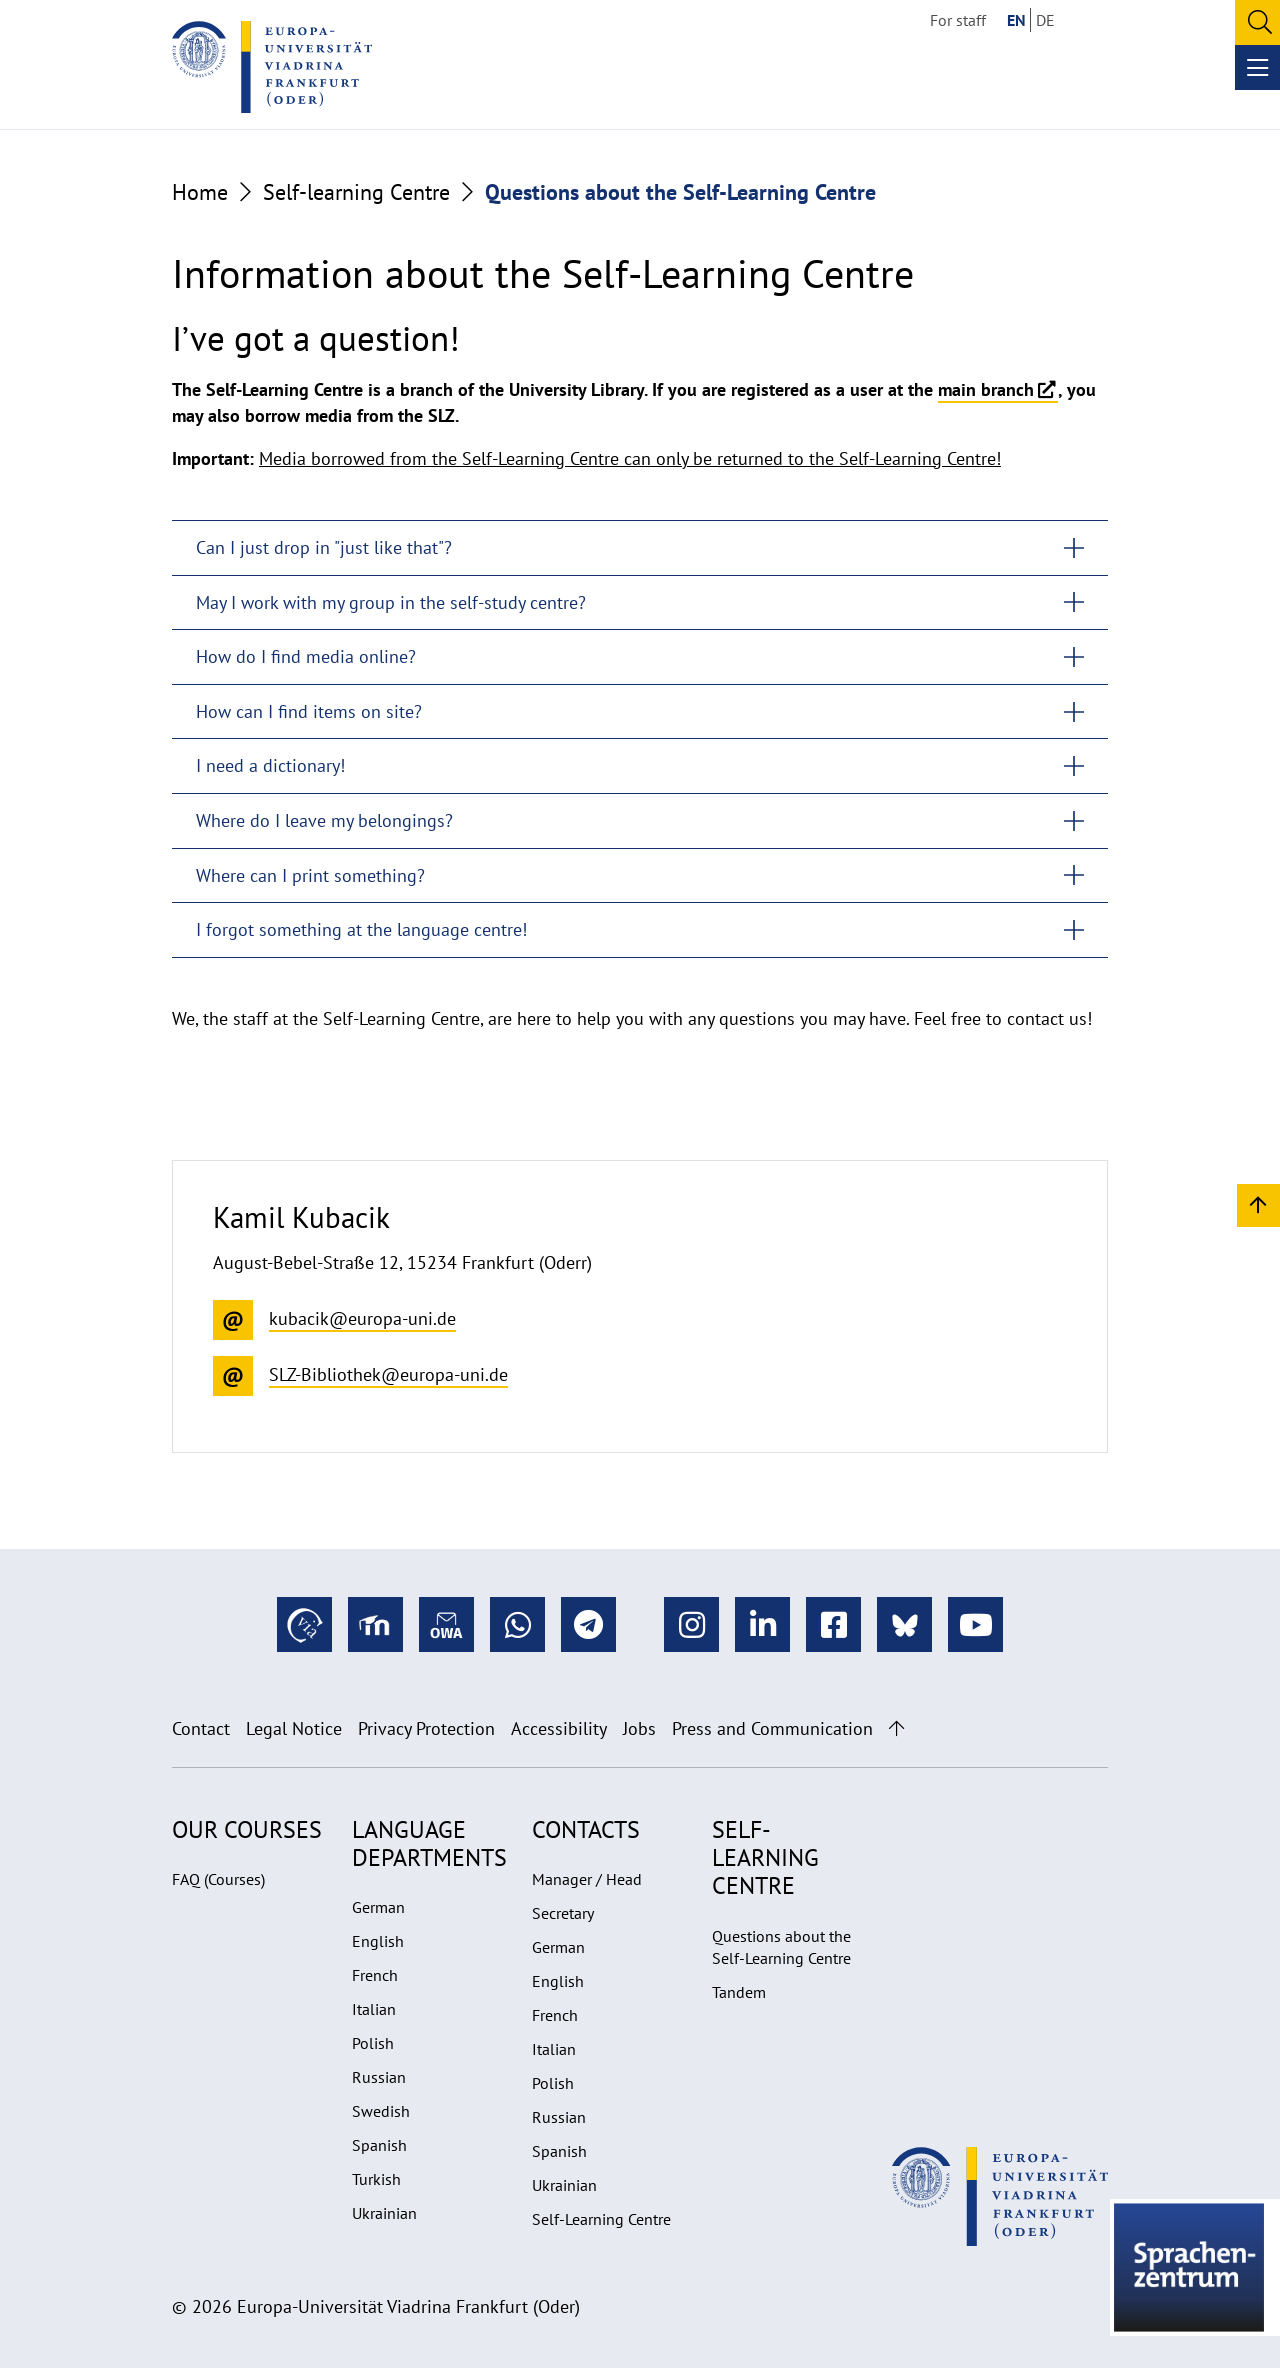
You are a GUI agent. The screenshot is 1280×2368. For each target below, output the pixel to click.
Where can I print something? (310, 875)
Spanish (379, 2145)
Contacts (586, 1829)
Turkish (376, 2179)
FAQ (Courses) (218, 1879)
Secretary (563, 1913)
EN (1016, 20)
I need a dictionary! (270, 765)
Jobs (639, 1728)
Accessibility (559, 1728)
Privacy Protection (426, 1728)
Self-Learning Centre (601, 2219)
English (378, 1941)
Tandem (739, 1992)
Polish (373, 2043)
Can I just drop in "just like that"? (324, 547)
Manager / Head (587, 1879)
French (375, 1975)
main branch (986, 389)
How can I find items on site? (309, 711)
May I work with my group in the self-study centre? (391, 602)
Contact (201, 1728)
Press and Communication (772, 1728)
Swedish (381, 2111)
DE (1045, 20)
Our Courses (247, 1829)
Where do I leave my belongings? (324, 820)
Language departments (429, 1843)
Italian (374, 2009)
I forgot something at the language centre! (361, 929)
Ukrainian (384, 2213)
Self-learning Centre (356, 192)
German (378, 1907)
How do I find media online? (306, 656)
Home (200, 192)
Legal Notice (294, 1728)
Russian (379, 2077)
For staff (958, 20)
